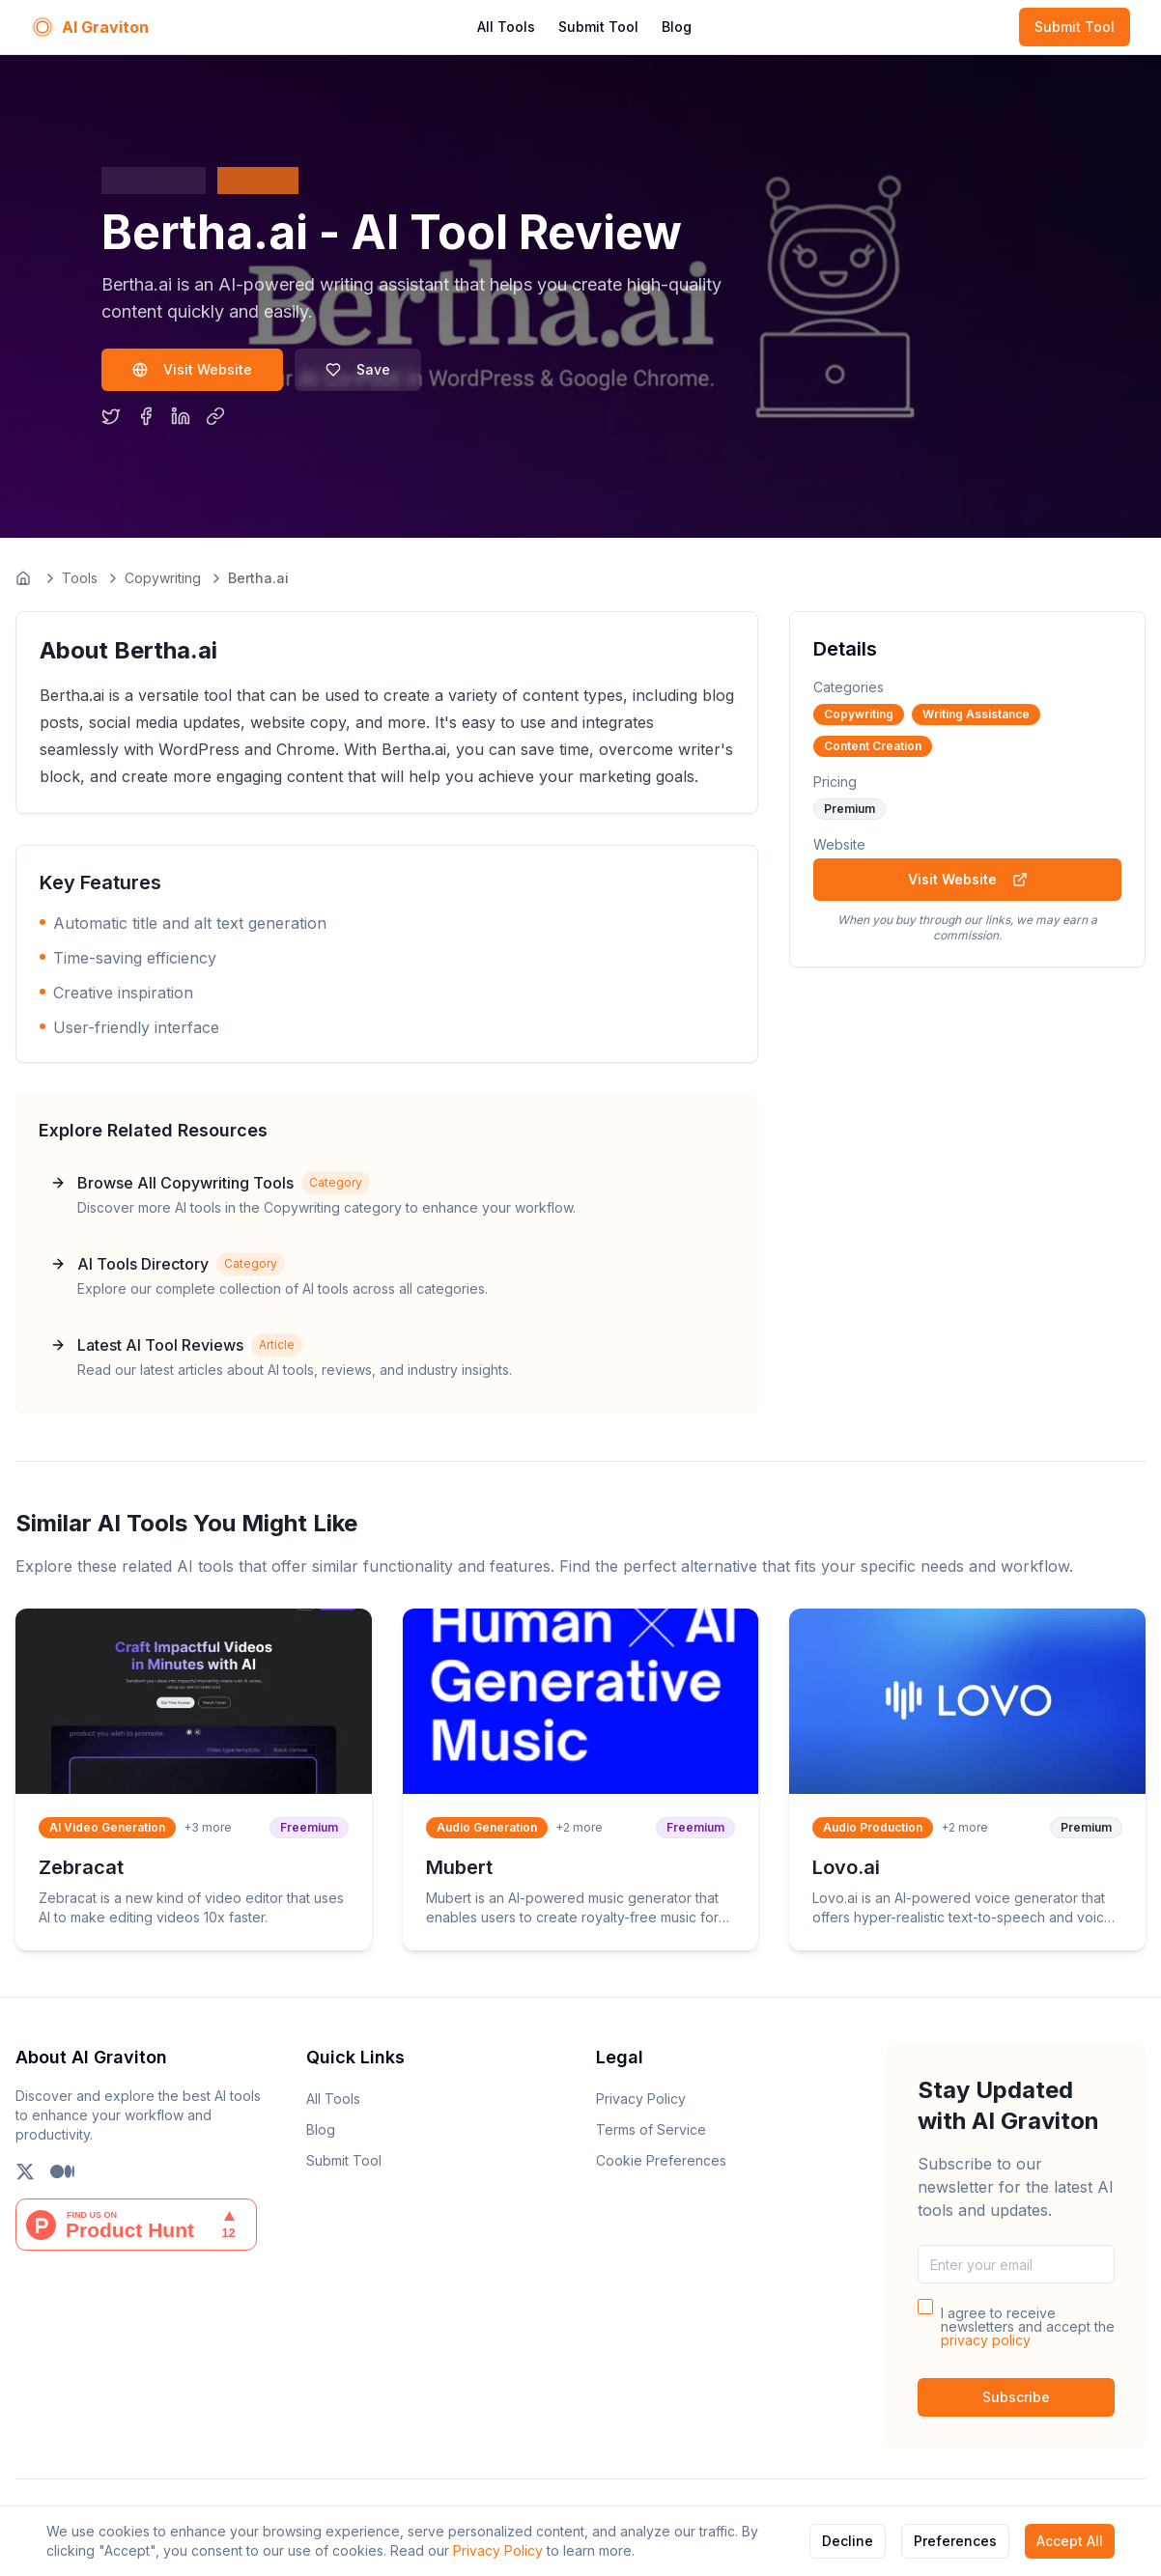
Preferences (955, 2541)
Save (358, 369)
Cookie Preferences (661, 2160)
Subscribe (1016, 2397)
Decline (847, 2541)
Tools (80, 578)
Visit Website (192, 369)
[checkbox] (925, 2306)
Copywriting (163, 578)
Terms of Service (651, 2129)
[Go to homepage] (25, 578)
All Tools (506, 26)
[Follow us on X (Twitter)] (25, 2171)
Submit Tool (598, 26)
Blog (677, 26)
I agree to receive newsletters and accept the (1028, 2327)
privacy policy (986, 2340)
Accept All (1069, 2541)
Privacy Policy (498, 2550)
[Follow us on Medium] (62, 2171)
